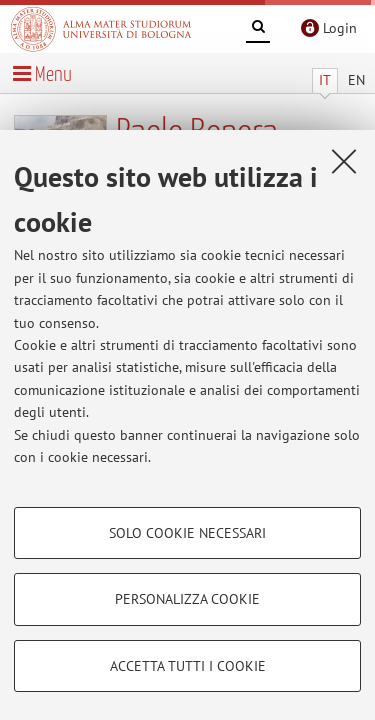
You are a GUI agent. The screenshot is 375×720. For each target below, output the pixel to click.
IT (325, 80)
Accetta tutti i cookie (188, 666)
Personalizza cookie (187, 599)
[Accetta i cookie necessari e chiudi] (344, 161)
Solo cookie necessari (187, 533)
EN (356, 80)
